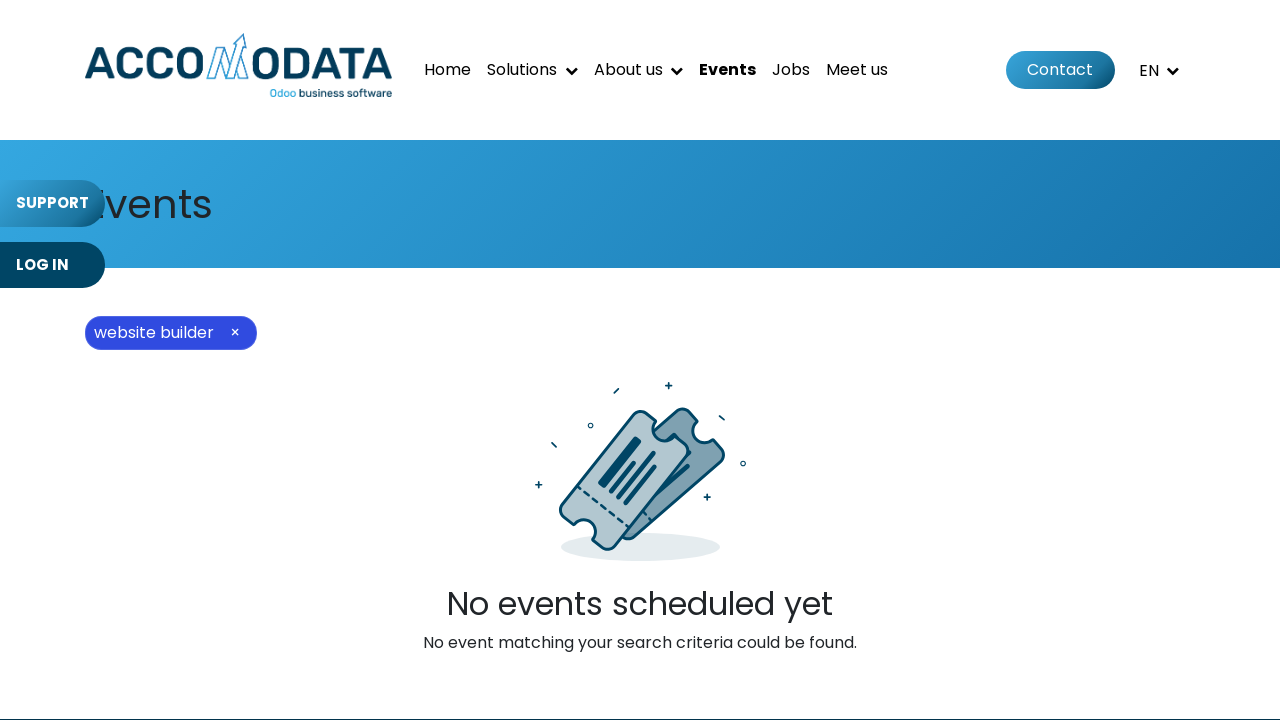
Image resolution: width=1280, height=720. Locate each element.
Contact (1060, 69)
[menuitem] (447, 70)
